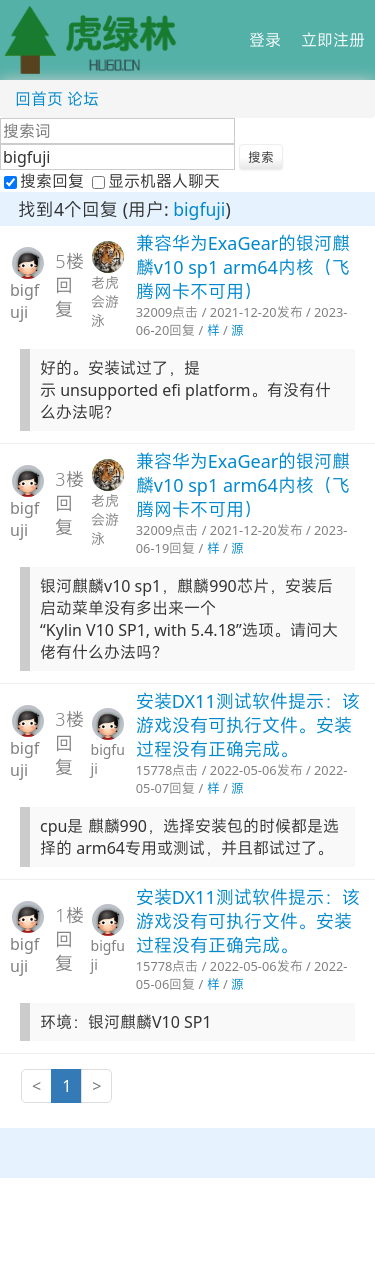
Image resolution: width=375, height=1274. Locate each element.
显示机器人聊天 (156, 181)
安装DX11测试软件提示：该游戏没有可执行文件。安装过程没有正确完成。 (248, 725)
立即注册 (333, 40)
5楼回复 (69, 285)
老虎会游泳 (105, 301)
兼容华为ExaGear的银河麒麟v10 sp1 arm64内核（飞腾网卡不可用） (243, 267)
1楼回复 (69, 939)
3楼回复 (69, 503)
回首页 (39, 99)
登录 (265, 40)
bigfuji (199, 209)
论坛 (83, 99)
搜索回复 (46, 181)
